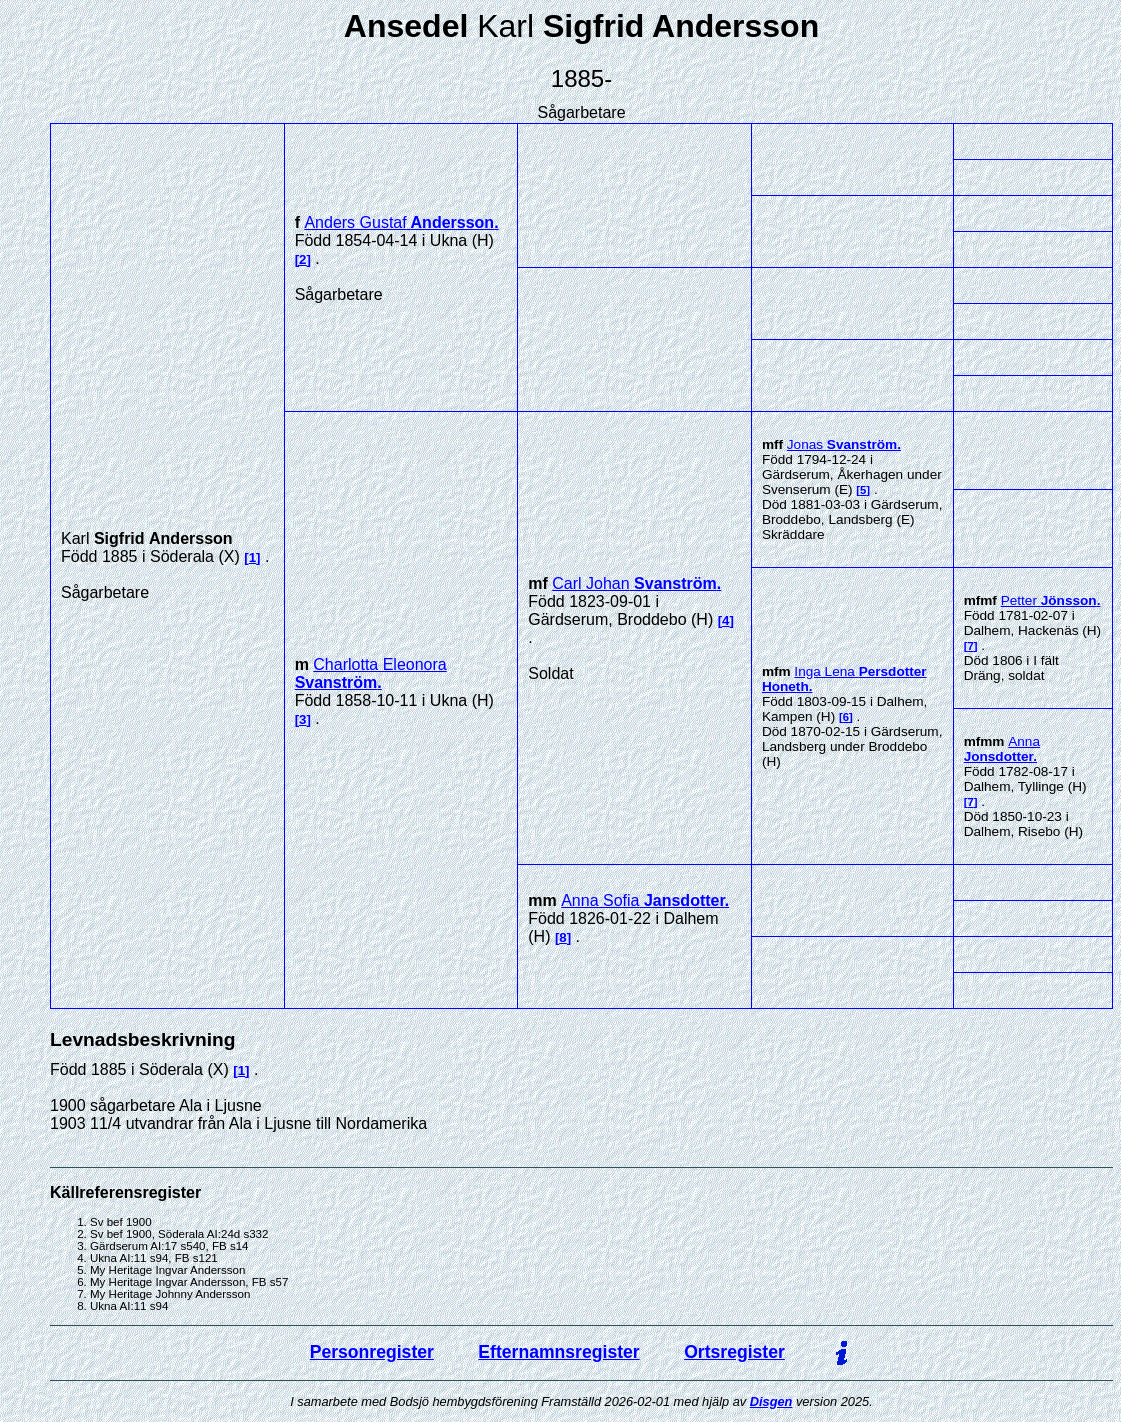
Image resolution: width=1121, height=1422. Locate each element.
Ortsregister (734, 1352)
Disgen (771, 1401)
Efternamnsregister (558, 1352)
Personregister (372, 1352)
